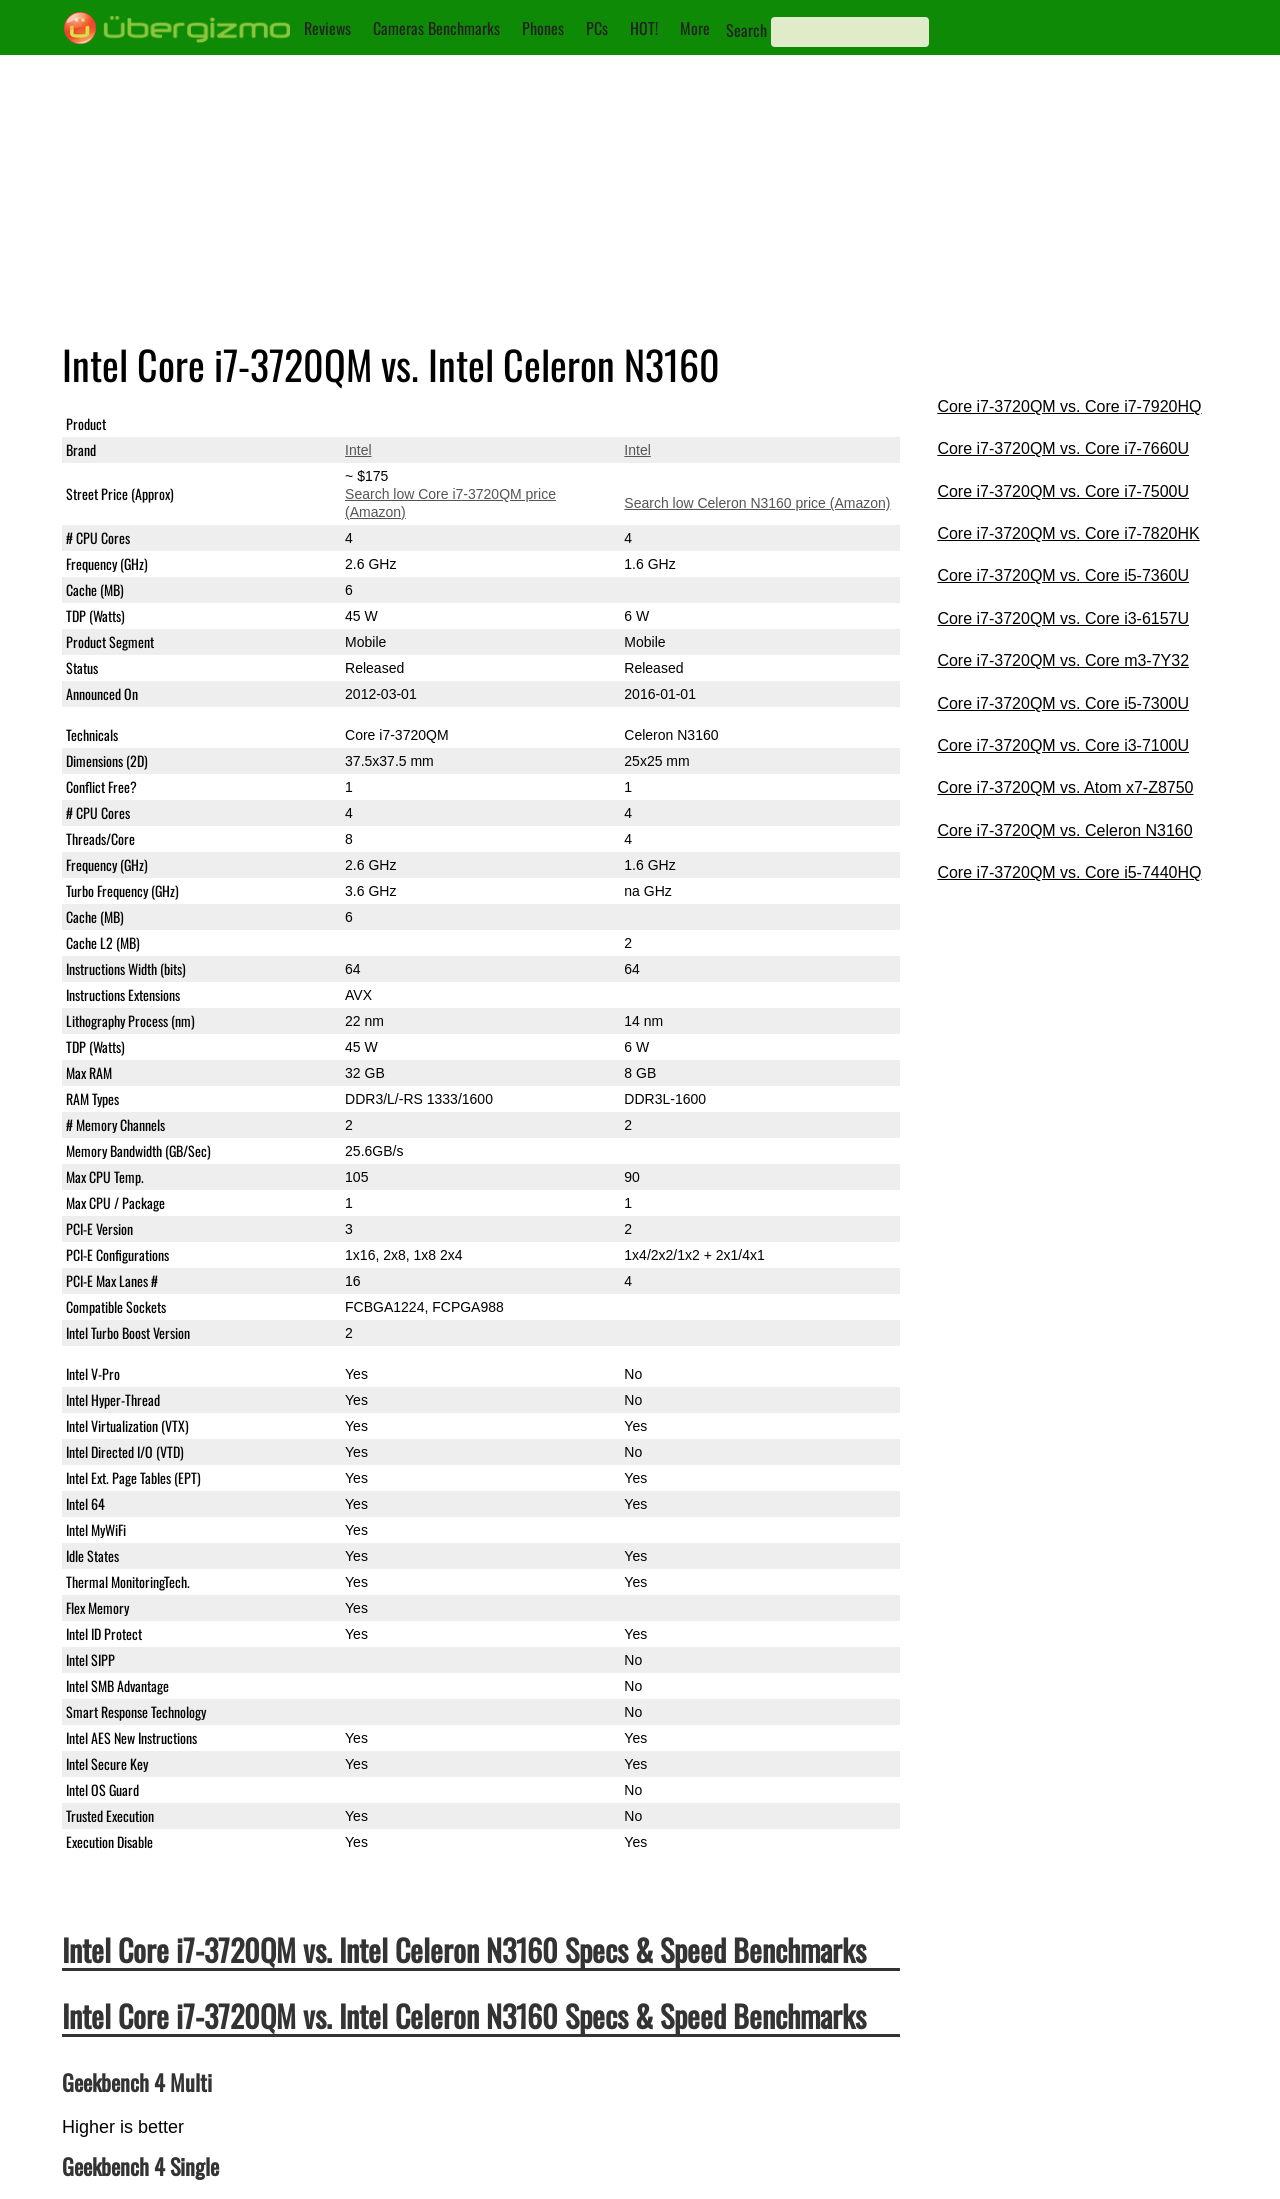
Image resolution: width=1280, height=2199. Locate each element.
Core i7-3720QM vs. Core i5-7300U (1063, 703)
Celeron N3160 (671, 424)
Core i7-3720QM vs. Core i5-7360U (1063, 575)
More (695, 28)
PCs (597, 28)
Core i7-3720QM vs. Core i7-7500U (1063, 491)
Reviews (327, 28)
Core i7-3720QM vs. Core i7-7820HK (1068, 533)
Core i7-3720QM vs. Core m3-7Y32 (1063, 660)
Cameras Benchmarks (436, 28)
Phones (543, 28)
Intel (358, 450)
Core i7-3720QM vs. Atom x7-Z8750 (1065, 787)
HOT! (644, 28)
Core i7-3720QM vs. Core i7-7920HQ (1069, 406)
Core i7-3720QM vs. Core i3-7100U (1063, 745)
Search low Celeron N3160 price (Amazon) (757, 503)
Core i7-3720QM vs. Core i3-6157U (1063, 618)
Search (746, 30)
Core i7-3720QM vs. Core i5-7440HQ (1069, 872)
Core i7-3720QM (397, 424)
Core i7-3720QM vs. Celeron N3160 (1064, 830)
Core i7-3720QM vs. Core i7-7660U (1063, 448)
